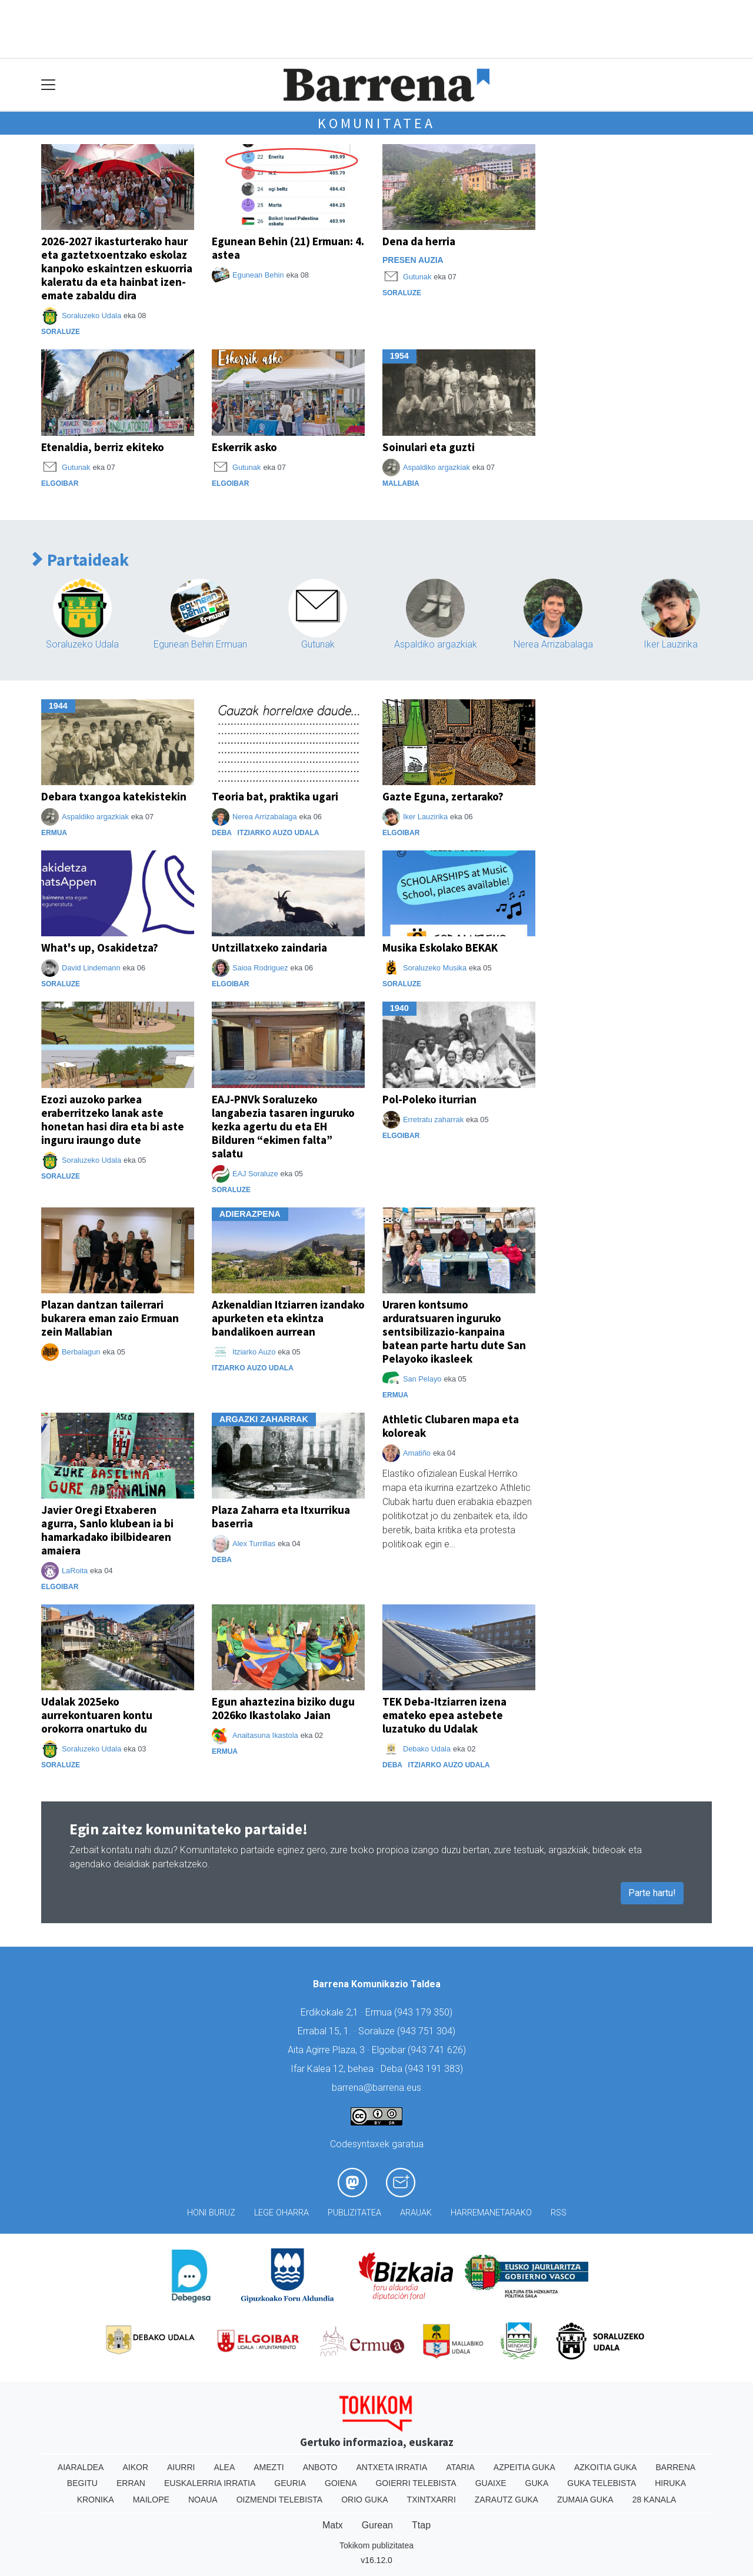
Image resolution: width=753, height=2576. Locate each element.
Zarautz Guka (506, 2499)
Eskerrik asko (244, 447)
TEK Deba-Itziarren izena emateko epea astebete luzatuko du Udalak (444, 1715)
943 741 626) (438, 2050)
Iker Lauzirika (671, 644)
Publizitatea (354, 2213)
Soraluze (60, 332)
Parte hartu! (652, 1892)
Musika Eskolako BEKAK (440, 947)
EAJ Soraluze (255, 1173)
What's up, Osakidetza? (99, 947)
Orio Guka (364, 2499)
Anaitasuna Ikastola (265, 1735)
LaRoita (75, 1570)
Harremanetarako (491, 2213)
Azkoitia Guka (605, 2467)
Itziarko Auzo (253, 1351)
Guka (537, 2483)
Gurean (377, 2525)
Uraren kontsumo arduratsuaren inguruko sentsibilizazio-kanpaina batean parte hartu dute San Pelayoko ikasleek (454, 1331)
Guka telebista (601, 2483)
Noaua (203, 2499)
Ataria (460, 2467)
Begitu (82, 2483)
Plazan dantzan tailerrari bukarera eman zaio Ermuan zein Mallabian (110, 1318)
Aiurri (181, 2467)
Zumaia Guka (585, 2499)
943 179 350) (424, 2012)
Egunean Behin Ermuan (200, 644)
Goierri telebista (415, 2483)
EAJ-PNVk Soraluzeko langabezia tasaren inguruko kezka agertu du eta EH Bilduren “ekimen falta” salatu (283, 1126)
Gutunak (417, 276)
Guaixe (491, 2483)
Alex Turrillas (253, 1543)
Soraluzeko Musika (435, 967)
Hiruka (670, 2483)
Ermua (54, 833)
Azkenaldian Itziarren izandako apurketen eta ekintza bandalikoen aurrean (288, 1318)
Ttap (421, 2525)
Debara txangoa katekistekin (113, 796)
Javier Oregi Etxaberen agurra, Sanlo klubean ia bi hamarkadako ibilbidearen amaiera (107, 1530)
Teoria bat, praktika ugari (275, 796)
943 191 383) (435, 2068)
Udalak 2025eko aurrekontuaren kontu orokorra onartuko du (96, 1715)
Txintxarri (431, 2499)
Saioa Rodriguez (260, 967)
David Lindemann (91, 967)
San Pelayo (422, 1378)
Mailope (151, 2499)
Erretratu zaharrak (433, 1119)
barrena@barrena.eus (376, 2087)
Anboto (320, 2467)
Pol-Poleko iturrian (429, 1099)
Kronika (95, 2499)
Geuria (290, 2483)
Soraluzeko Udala (91, 315)
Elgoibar (59, 483)
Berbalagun (81, 1351)
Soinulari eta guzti (428, 447)
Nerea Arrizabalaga (553, 644)
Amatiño (417, 1453)
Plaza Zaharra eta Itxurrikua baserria (281, 1516)
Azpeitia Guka (524, 2467)
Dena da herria (418, 241)
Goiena (340, 2483)
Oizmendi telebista (279, 2499)
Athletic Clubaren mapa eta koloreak (450, 1426)
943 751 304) (427, 2031)
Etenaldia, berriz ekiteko (102, 447)
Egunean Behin (258, 275)
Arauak (416, 2213)
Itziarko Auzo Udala (278, 833)
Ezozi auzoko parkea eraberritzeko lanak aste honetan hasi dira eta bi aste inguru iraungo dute (112, 1119)
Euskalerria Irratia (209, 2483)
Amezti (269, 2467)
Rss (559, 2213)
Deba (222, 833)
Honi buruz (211, 2213)
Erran (130, 2483)
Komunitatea (376, 123)
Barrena (675, 2467)
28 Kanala (654, 2499)
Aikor (135, 2467)
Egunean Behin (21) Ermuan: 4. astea (288, 248)
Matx (332, 2525)
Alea (224, 2467)
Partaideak (80, 560)
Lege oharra (281, 2213)
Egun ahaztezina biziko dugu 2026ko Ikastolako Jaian (283, 1708)
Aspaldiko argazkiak (436, 467)
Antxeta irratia (392, 2467)
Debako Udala (427, 1748)
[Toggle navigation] (48, 85)
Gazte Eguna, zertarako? (443, 796)
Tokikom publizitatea (376, 2545)
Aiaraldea (81, 2467)
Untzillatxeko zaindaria (269, 947)
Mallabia (400, 483)
